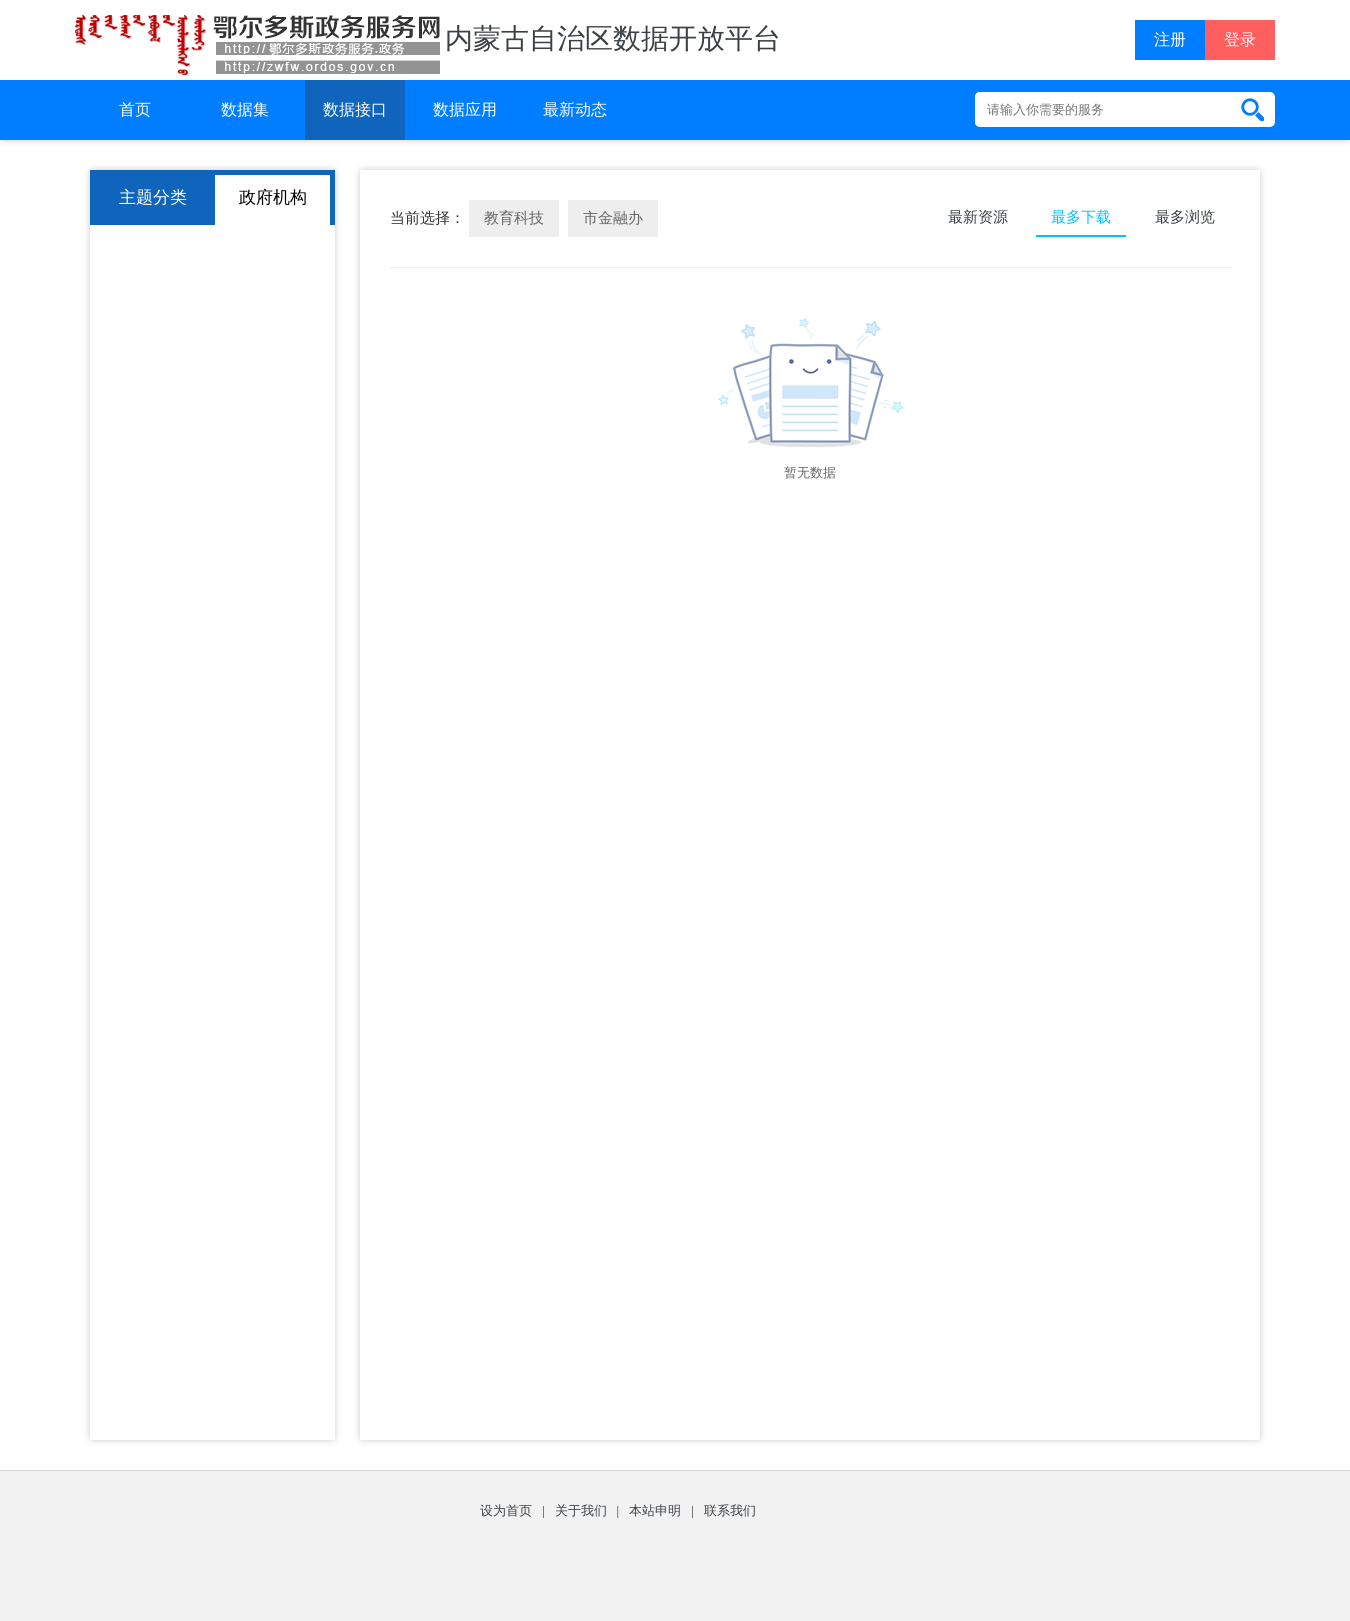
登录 (1240, 39)
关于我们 (581, 1510)
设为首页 (506, 1510)
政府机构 (273, 197)
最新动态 (575, 109)
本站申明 (655, 1510)
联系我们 (730, 1510)
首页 (135, 109)
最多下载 (1081, 217)
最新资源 (978, 217)
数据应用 (465, 109)
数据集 (245, 109)
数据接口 (355, 109)
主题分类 (153, 197)
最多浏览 (1185, 217)
